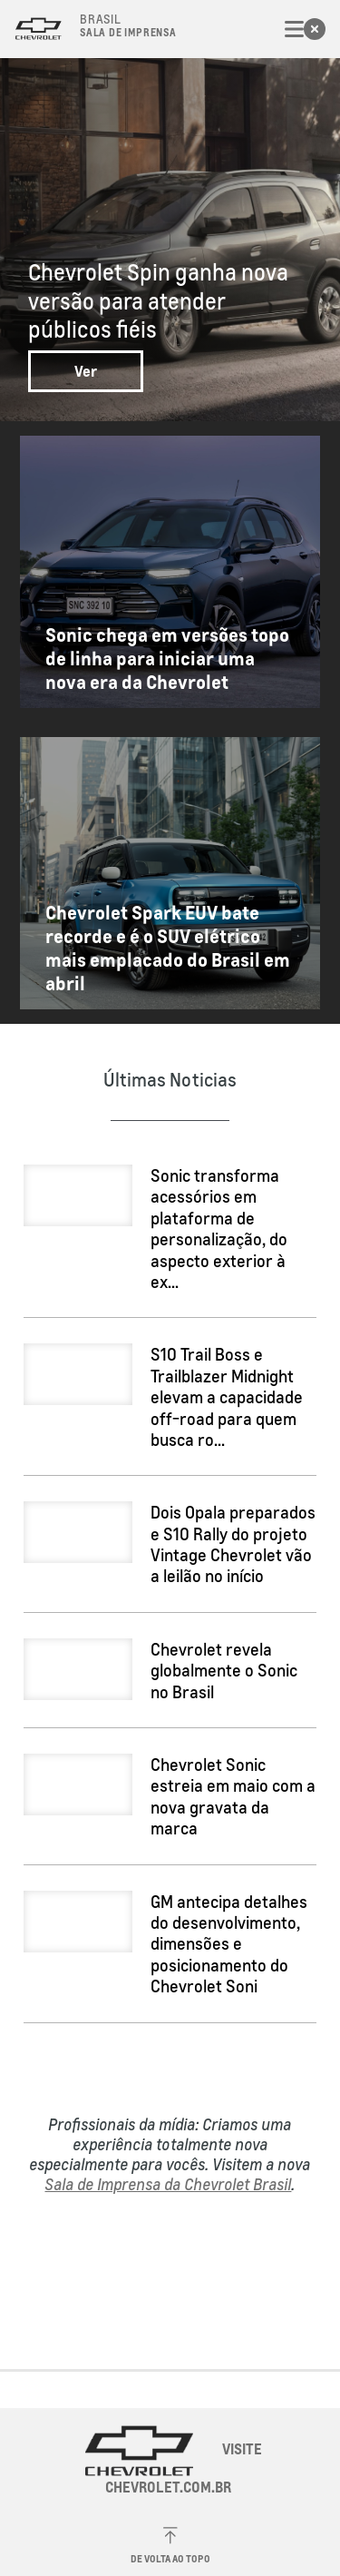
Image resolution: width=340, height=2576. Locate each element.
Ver (85, 370)
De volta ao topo (170, 2545)
